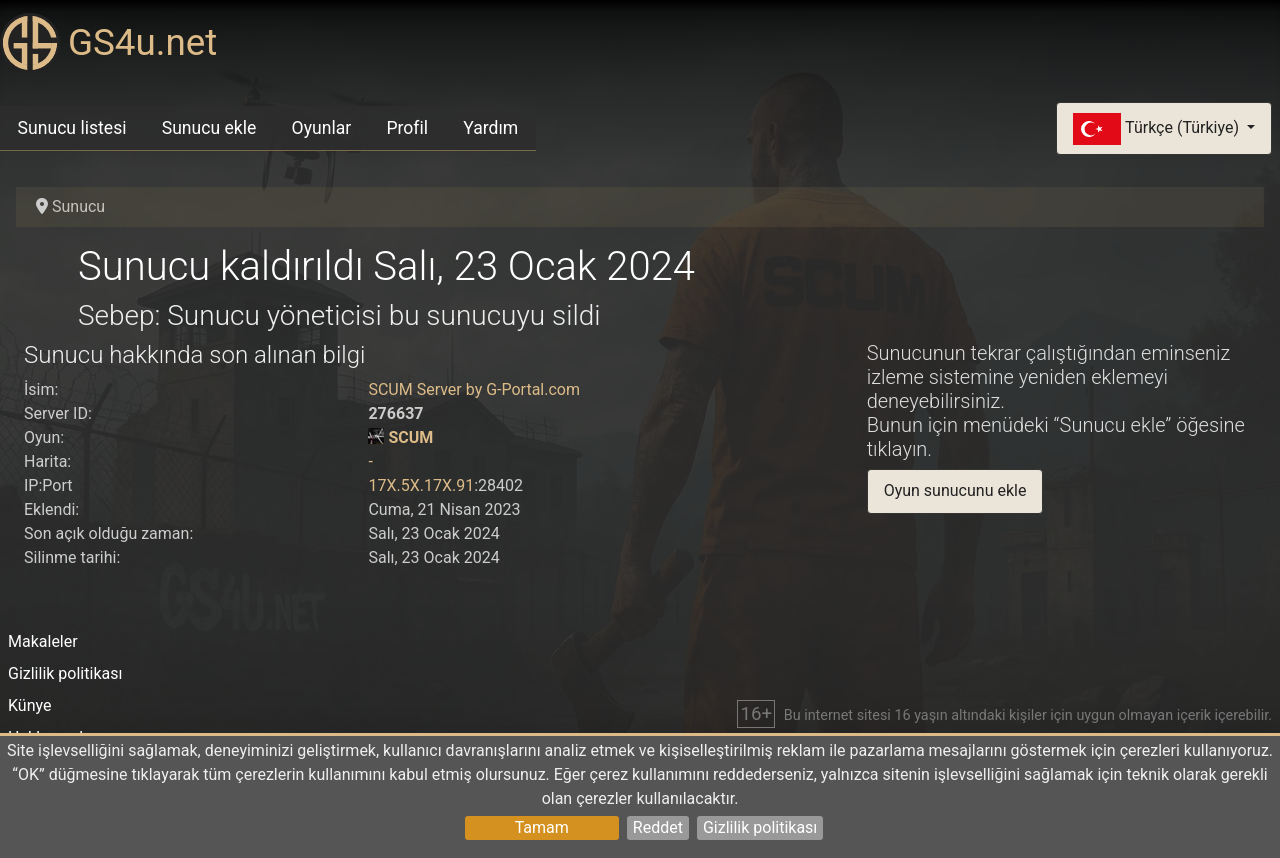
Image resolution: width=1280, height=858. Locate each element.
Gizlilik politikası (760, 827)
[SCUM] (376, 437)
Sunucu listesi (72, 128)
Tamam (542, 827)
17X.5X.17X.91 (421, 485)
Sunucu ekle (209, 128)
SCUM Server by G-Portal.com (474, 389)
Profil (407, 128)
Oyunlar (322, 128)
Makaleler (43, 641)
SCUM (410, 437)
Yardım (490, 128)
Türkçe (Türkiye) (1158, 129)
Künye (29, 705)
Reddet (658, 827)
